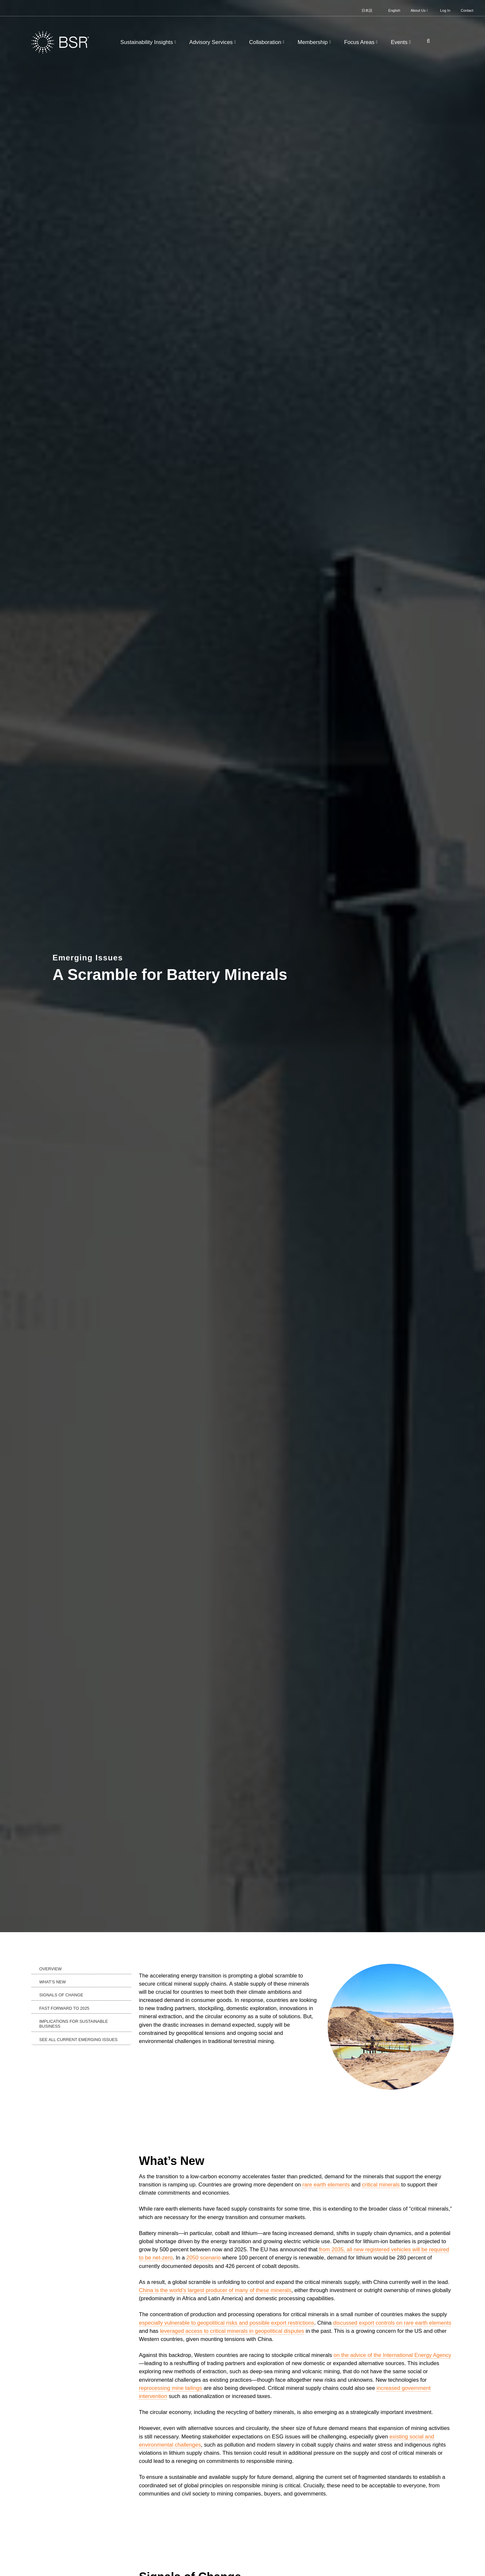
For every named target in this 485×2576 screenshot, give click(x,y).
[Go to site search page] (425, 41)
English (394, 10)
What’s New (52, 1981)
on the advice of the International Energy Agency (392, 2355)
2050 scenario (203, 2258)
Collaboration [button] (267, 42)
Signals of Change (61, 1994)
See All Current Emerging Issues (78, 2039)
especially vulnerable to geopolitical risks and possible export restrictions (226, 2323)
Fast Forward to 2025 (64, 2008)
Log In (445, 10)
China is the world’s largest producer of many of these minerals (215, 2290)
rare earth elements (326, 2185)
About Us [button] (420, 10)
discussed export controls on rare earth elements (392, 2323)
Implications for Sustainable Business (73, 2024)
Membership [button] (315, 42)
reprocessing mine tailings (170, 2388)
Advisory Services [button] (213, 42)
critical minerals (381, 2185)
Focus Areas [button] (361, 42)
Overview (50, 1968)
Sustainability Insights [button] (148, 42)
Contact (467, 10)
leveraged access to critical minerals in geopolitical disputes (232, 2331)
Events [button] (401, 42)
